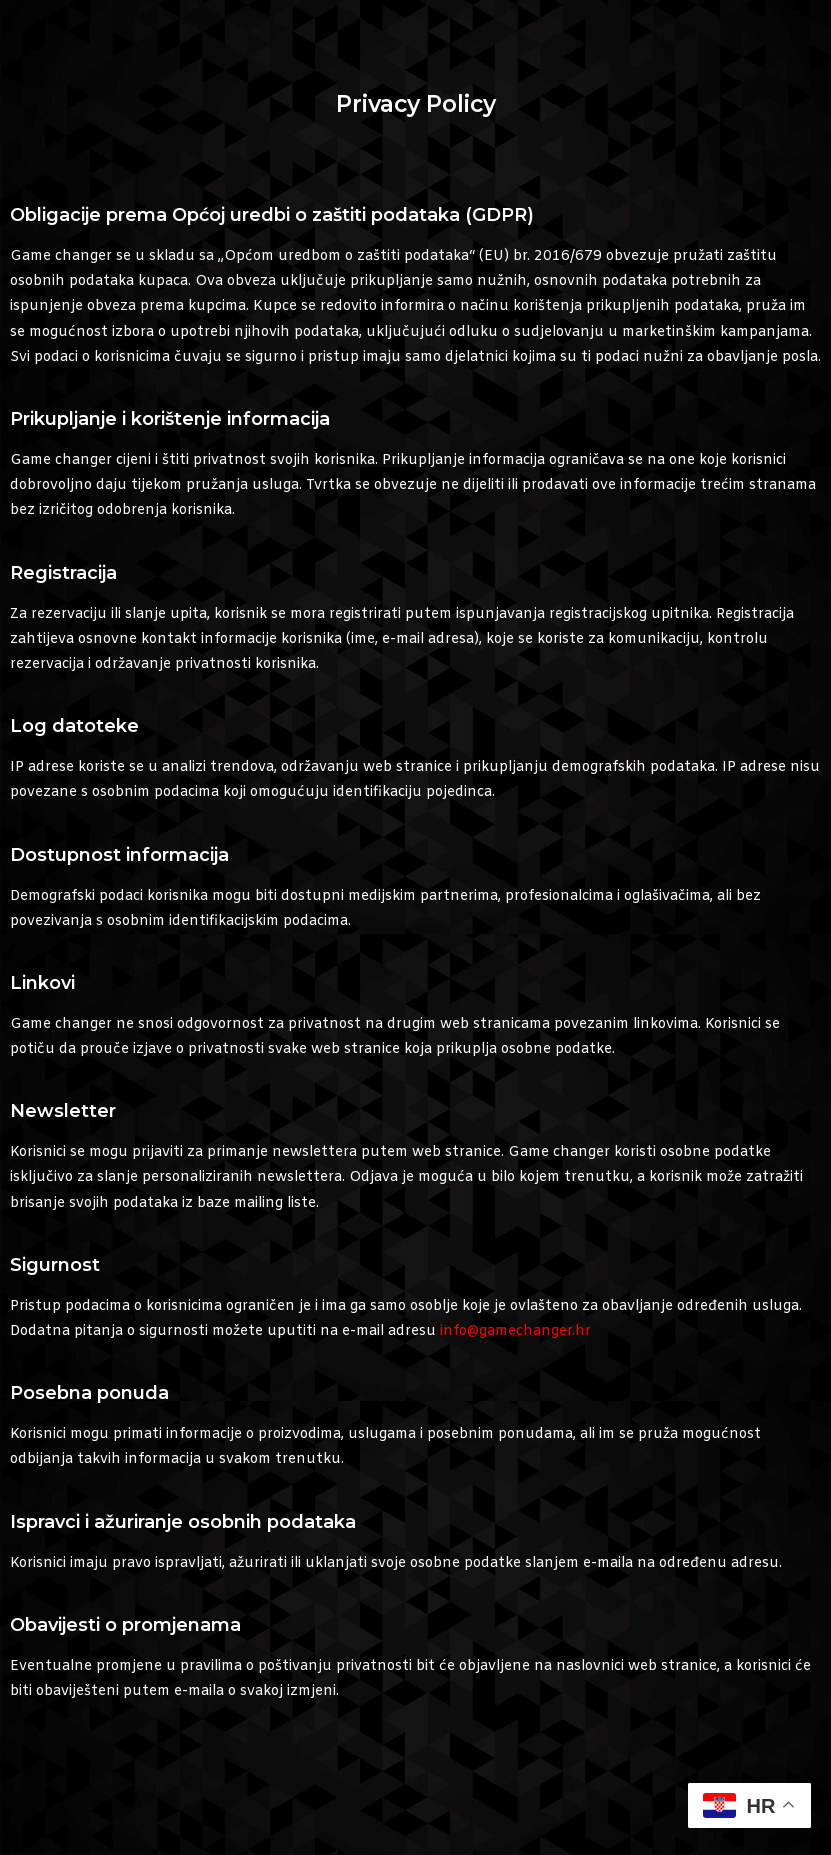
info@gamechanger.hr (515, 1331)
